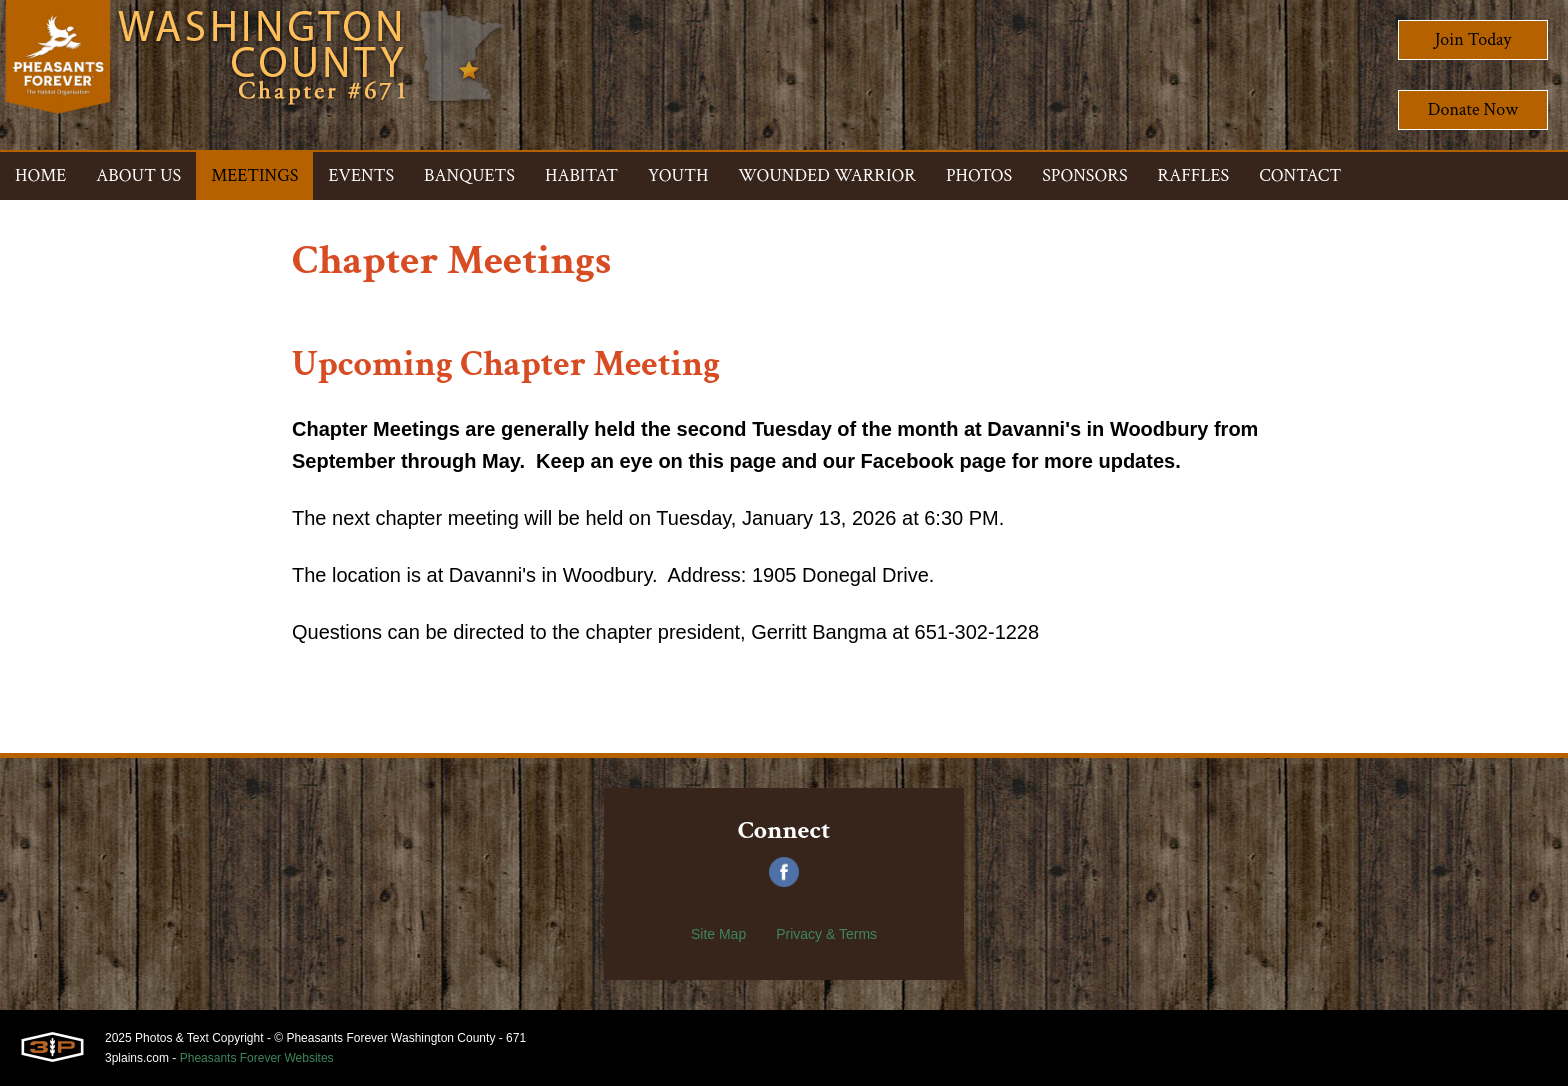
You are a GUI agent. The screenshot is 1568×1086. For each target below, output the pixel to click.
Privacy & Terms (826, 934)
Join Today (1473, 39)
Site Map (718, 934)
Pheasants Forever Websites (257, 1058)
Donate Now (1473, 109)
